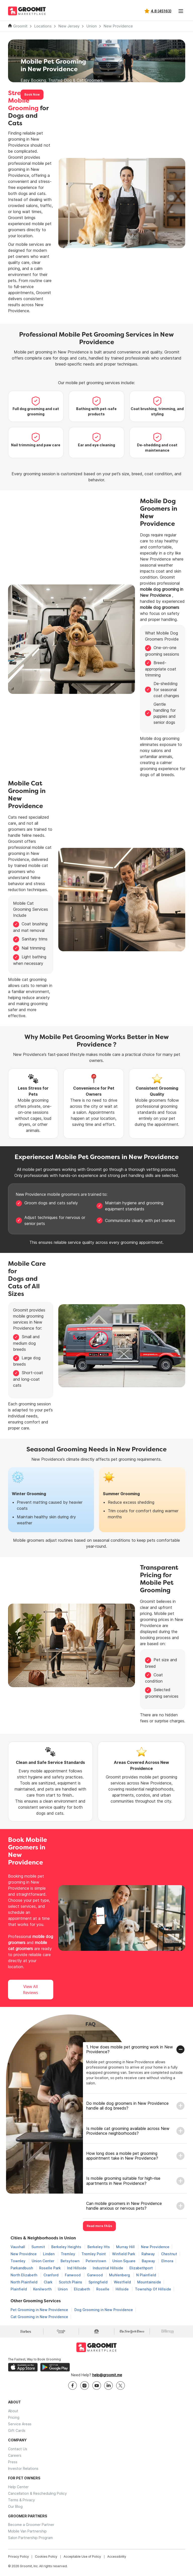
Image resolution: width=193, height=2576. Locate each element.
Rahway (148, 2254)
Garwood (95, 2275)
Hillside (123, 2289)
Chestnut (169, 2254)
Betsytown (70, 2261)
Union (91, 26)
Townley (18, 2261)
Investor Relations (23, 2468)
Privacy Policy (18, 2556)
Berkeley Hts (99, 2247)
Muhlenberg (120, 2275)
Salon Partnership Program (30, 2537)
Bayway (149, 2261)
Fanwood (73, 2275)
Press (12, 2462)
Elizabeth (82, 2289)
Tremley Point (94, 2254)
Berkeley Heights (66, 2247)
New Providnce (24, 2254)
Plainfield (19, 2289)
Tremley (68, 2254)
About (13, 2411)
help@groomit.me (107, 2375)
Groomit (20, 26)
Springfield (98, 2282)
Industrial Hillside (108, 2268)
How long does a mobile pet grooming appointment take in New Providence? (122, 2156)
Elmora (167, 2261)
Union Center (43, 2261)
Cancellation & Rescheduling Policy (37, 2493)
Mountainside (149, 2282)
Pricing (13, 2417)
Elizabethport (141, 2268)
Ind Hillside (77, 2268)
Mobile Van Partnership (27, 2531)
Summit (38, 2247)
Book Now (32, 94)
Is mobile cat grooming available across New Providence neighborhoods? (127, 2131)
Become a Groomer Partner (31, 2524)
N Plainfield (146, 2275)
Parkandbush (22, 2268)
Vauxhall (18, 2247)
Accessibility (116, 2556)
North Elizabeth (24, 2275)
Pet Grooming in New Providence (40, 2310)
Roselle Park (50, 2268)
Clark (49, 2282)
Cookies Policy (46, 2556)
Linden (49, 2254)
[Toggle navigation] (181, 11)
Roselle (103, 2289)
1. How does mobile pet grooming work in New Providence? (129, 2049)
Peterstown (96, 2261)
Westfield (123, 2282)
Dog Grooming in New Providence (103, 2310)
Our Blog (15, 2506)
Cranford (51, 2275)
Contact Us (17, 2449)
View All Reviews (30, 1989)
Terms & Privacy (21, 2500)
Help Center (18, 2487)
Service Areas (19, 2424)
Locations (43, 26)
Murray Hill (126, 2247)
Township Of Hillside (153, 2289)
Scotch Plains (71, 2282)
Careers (14, 2455)
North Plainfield (24, 2282)
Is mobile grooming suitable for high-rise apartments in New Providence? (123, 2181)
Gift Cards (16, 2430)
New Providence (118, 26)
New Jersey (68, 26)
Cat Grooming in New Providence (39, 2317)
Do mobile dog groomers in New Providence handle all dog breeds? (127, 2106)
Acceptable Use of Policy (82, 2556)
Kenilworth (43, 2289)
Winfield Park (124, 2254)
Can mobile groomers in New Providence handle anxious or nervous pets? (124, 2206)
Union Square (124, 2261)
